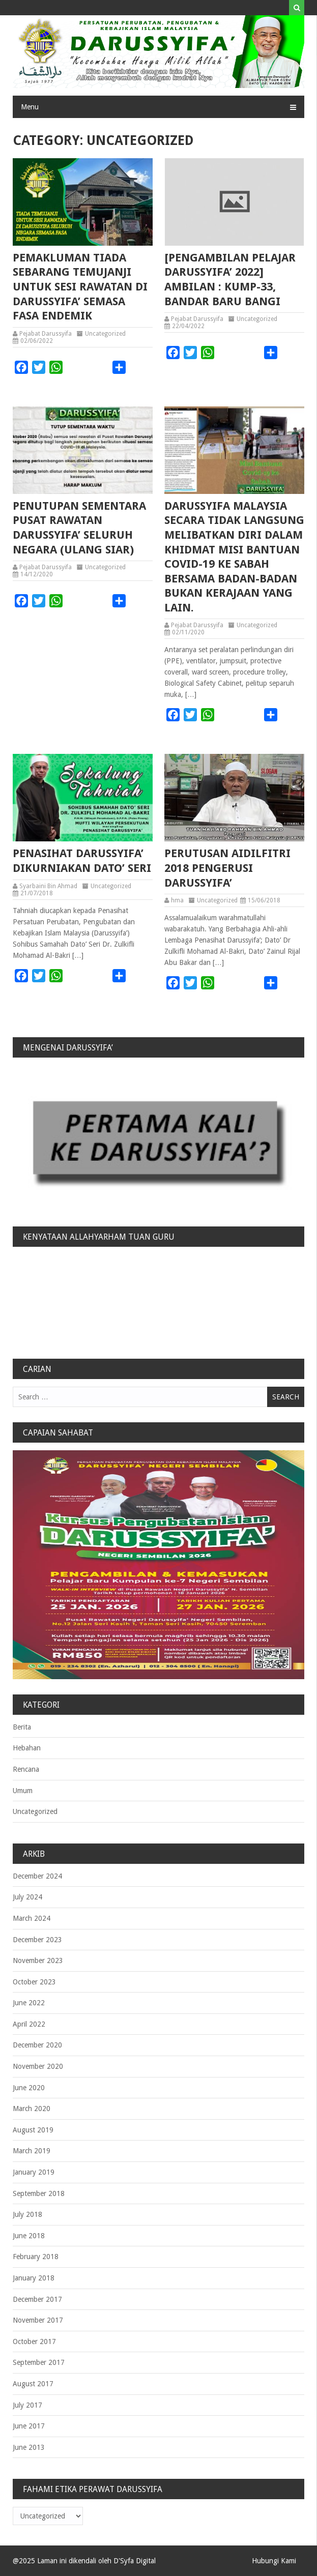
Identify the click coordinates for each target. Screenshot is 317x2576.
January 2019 (33, 2172)
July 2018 (27, 2214)
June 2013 (29, 2447)
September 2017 (39, 2362)
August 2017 (33, 2384)
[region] (158, 1138)
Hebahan (27, 1748)
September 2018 (39, 2193)
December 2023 (37, 1940)
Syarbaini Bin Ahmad (48, 886)
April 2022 (29, 2024)
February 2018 (36, 2256)
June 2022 (29, 2003)
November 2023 (38, 1960)
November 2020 (38, 2066)
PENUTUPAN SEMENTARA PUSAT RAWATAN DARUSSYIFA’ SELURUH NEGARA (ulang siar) (79, 528)
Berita (22, 1727)
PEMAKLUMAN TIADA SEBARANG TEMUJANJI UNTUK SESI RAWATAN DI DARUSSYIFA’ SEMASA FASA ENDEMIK (80, 286)
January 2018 (33, 2278)
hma (177, 900)
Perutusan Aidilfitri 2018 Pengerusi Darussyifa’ (227, 868)
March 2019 (31, 2151)
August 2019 (33, 2130)
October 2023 (34, 1982)
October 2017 (34, 2341)
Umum (23, 1791)
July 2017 (27, 2405)
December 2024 (37, 1876)
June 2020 (29, 2088)
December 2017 (37, 2299)
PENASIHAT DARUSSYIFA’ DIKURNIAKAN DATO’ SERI (82, 860)
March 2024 (31, 1918)
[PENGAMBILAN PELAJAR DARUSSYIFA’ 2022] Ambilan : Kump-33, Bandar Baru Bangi (230, 279)
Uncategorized (105, 333)
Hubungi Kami (274, 2560)
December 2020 (37, 2045)
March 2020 (31, 2108)
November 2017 (38, 2320)
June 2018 (29, 2236)
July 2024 (27, 1897)
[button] (158, 1138)
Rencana (26, 1769)
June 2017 (29, 2426)
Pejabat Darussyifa (45, 333)
